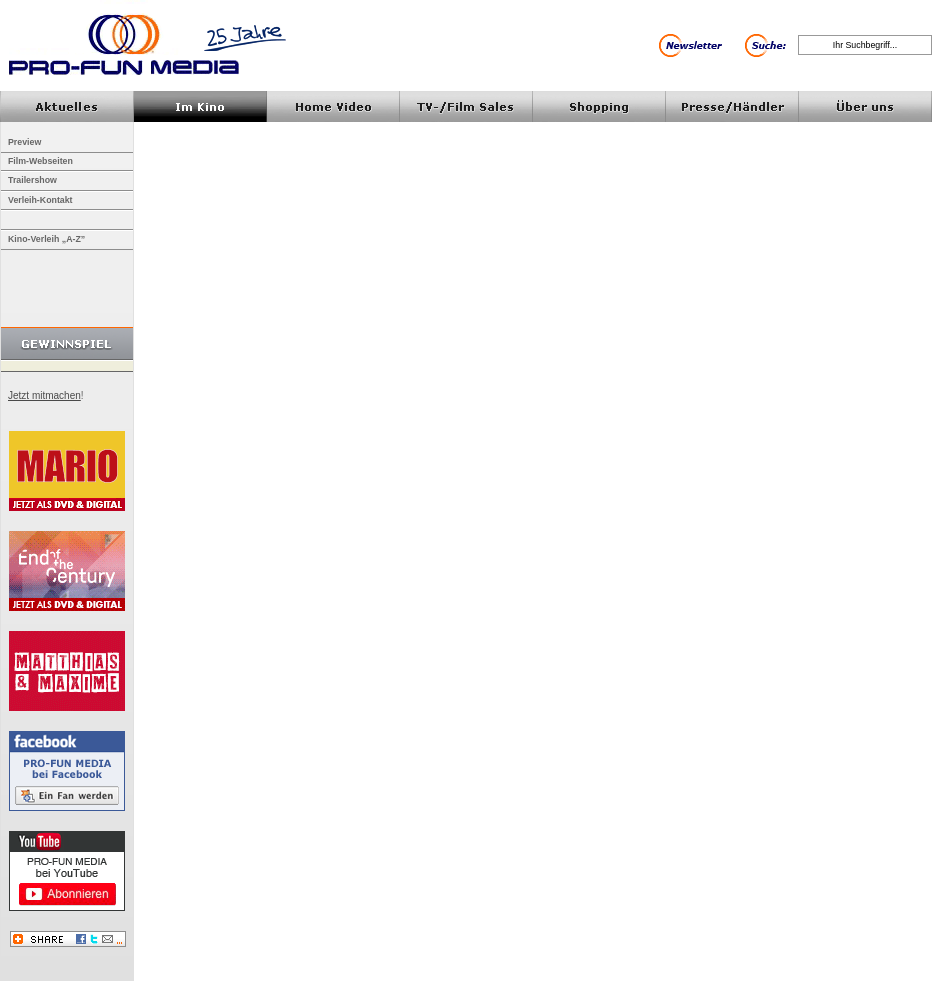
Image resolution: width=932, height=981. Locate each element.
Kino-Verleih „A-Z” (46, 239)
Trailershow (32, 180)
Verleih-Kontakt (40, 200)
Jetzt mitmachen (44, 395)
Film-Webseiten (40, 161)
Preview (24, 142)
